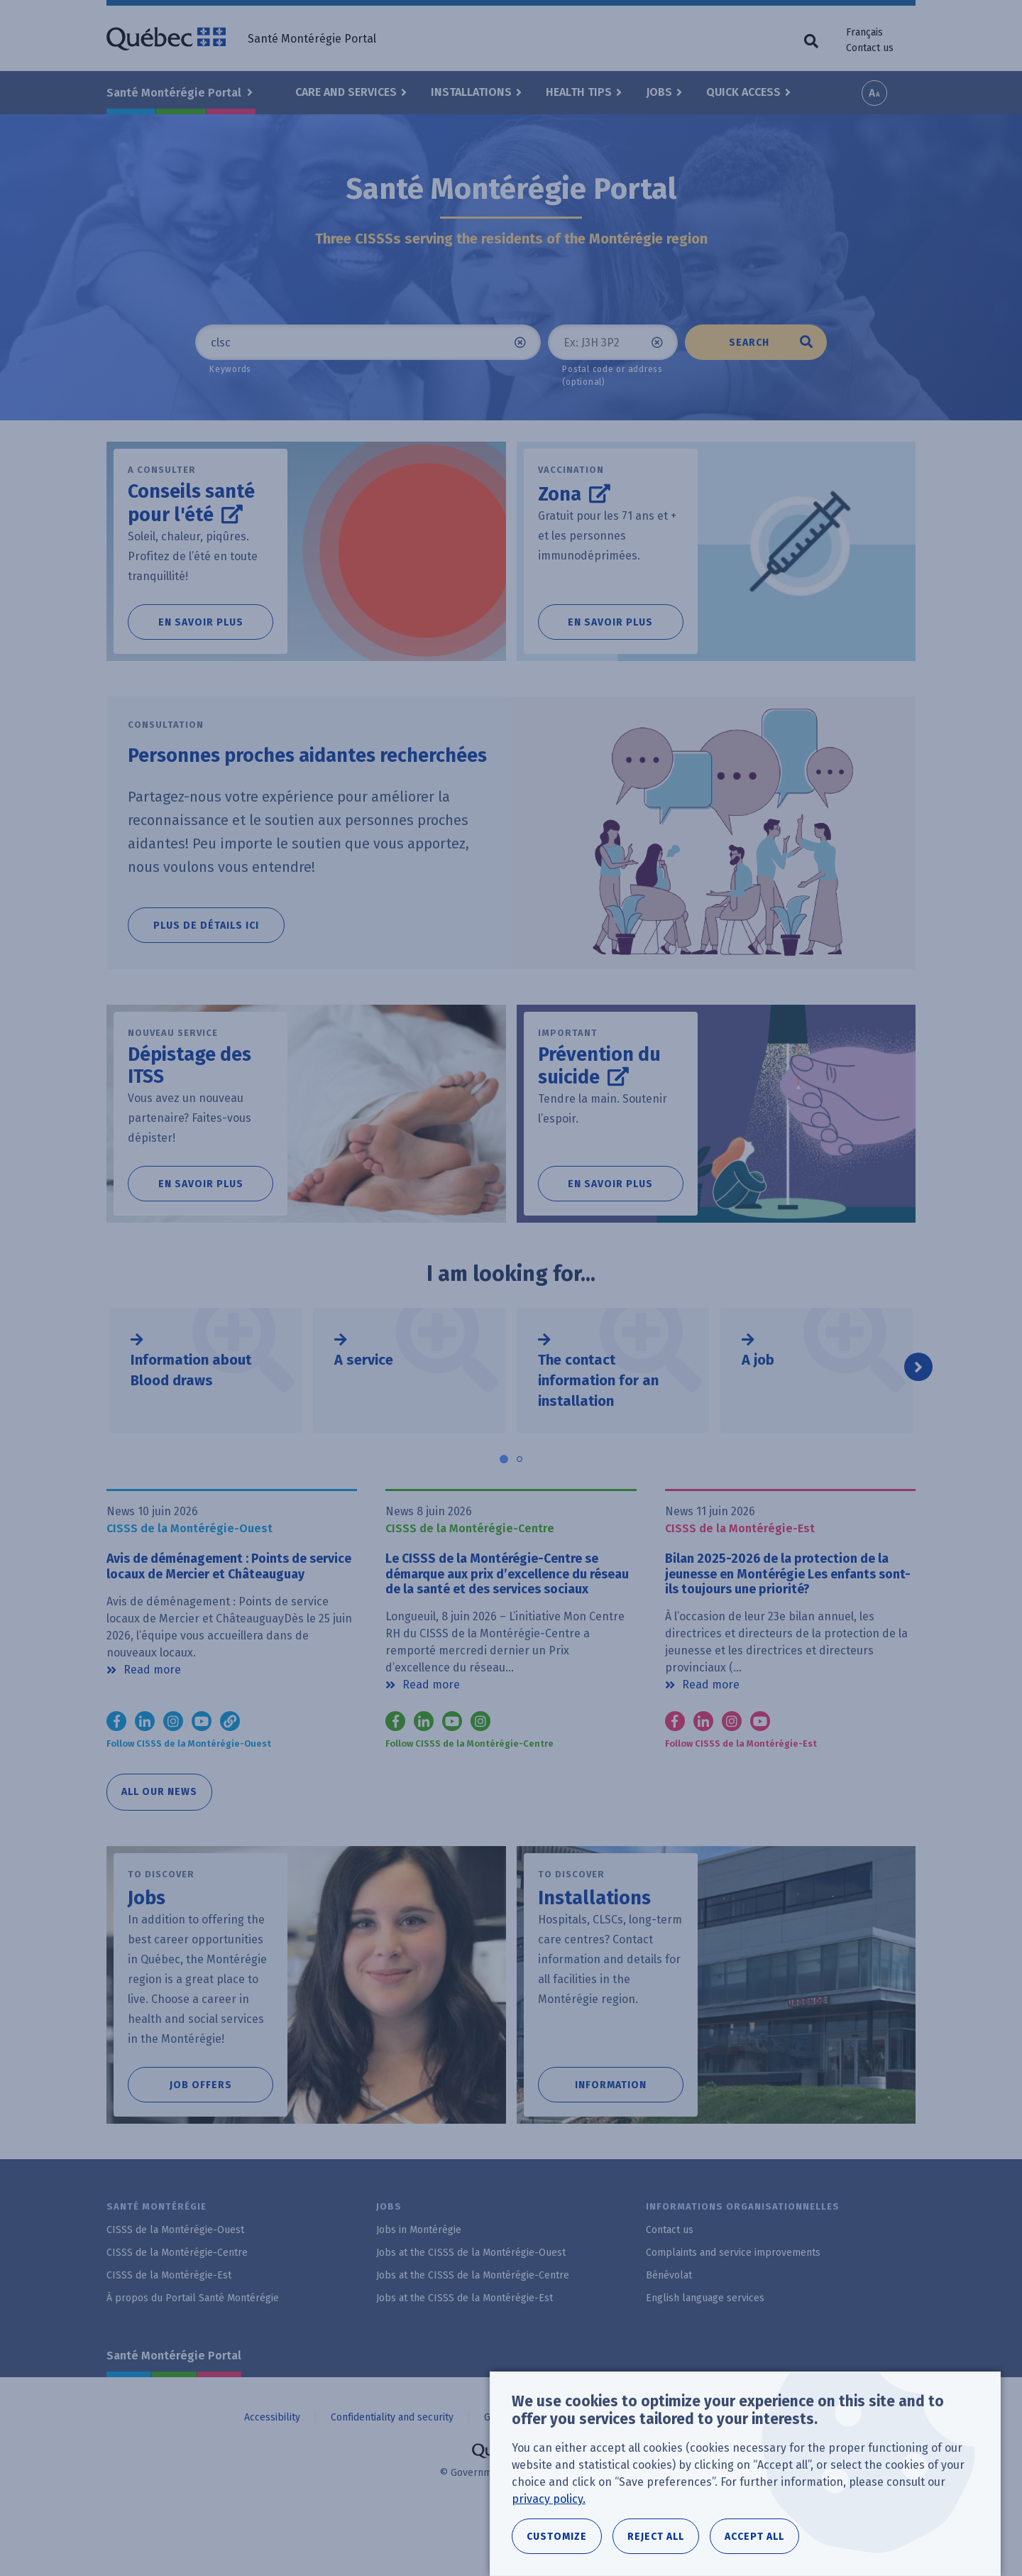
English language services (705, 2358)
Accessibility (272, 2477)
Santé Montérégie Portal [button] (175, 92)
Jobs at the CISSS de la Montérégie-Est (464, 2358)
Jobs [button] (659, 92)
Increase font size (874, 93)
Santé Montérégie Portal (173, 2416)
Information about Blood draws (191, 1407)
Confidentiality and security (392, 2477)
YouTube (201, 1781)
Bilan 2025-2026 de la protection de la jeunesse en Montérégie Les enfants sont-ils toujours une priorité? (788, 1614)
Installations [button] (471, 92)
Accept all (754, 2542)
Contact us (870, 48)
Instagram (173, 1781)
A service (363, 1397)
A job (758, 1397)
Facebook (116, 1781)
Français (864, 32)
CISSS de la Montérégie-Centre (177, 2313)
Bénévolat (669, 2336)
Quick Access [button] (743, 92)
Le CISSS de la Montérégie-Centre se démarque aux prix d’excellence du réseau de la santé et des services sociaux (504, 1623)
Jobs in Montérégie (418, 2289)
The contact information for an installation (598, 1418)
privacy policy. (549, 2504)
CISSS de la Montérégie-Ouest (175, 2289)
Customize (557, 2542)
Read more (152, 1728)
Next (918, 1404)
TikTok (230, 1781)
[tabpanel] (205, 1408)
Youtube (452, 1781)
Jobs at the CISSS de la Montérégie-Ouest (471, 2313)
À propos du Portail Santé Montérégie (192, 2358)
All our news (159, 1852)
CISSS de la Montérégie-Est (168, 2336)
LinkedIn (145, 1781)
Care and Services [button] (346, 92)
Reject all (655, 2542)
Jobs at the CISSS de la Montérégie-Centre (472, 2336)
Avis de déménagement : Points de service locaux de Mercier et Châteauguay (218, 1614)
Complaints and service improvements (733, 2313)
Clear (520, 342)
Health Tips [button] (579, 92)
